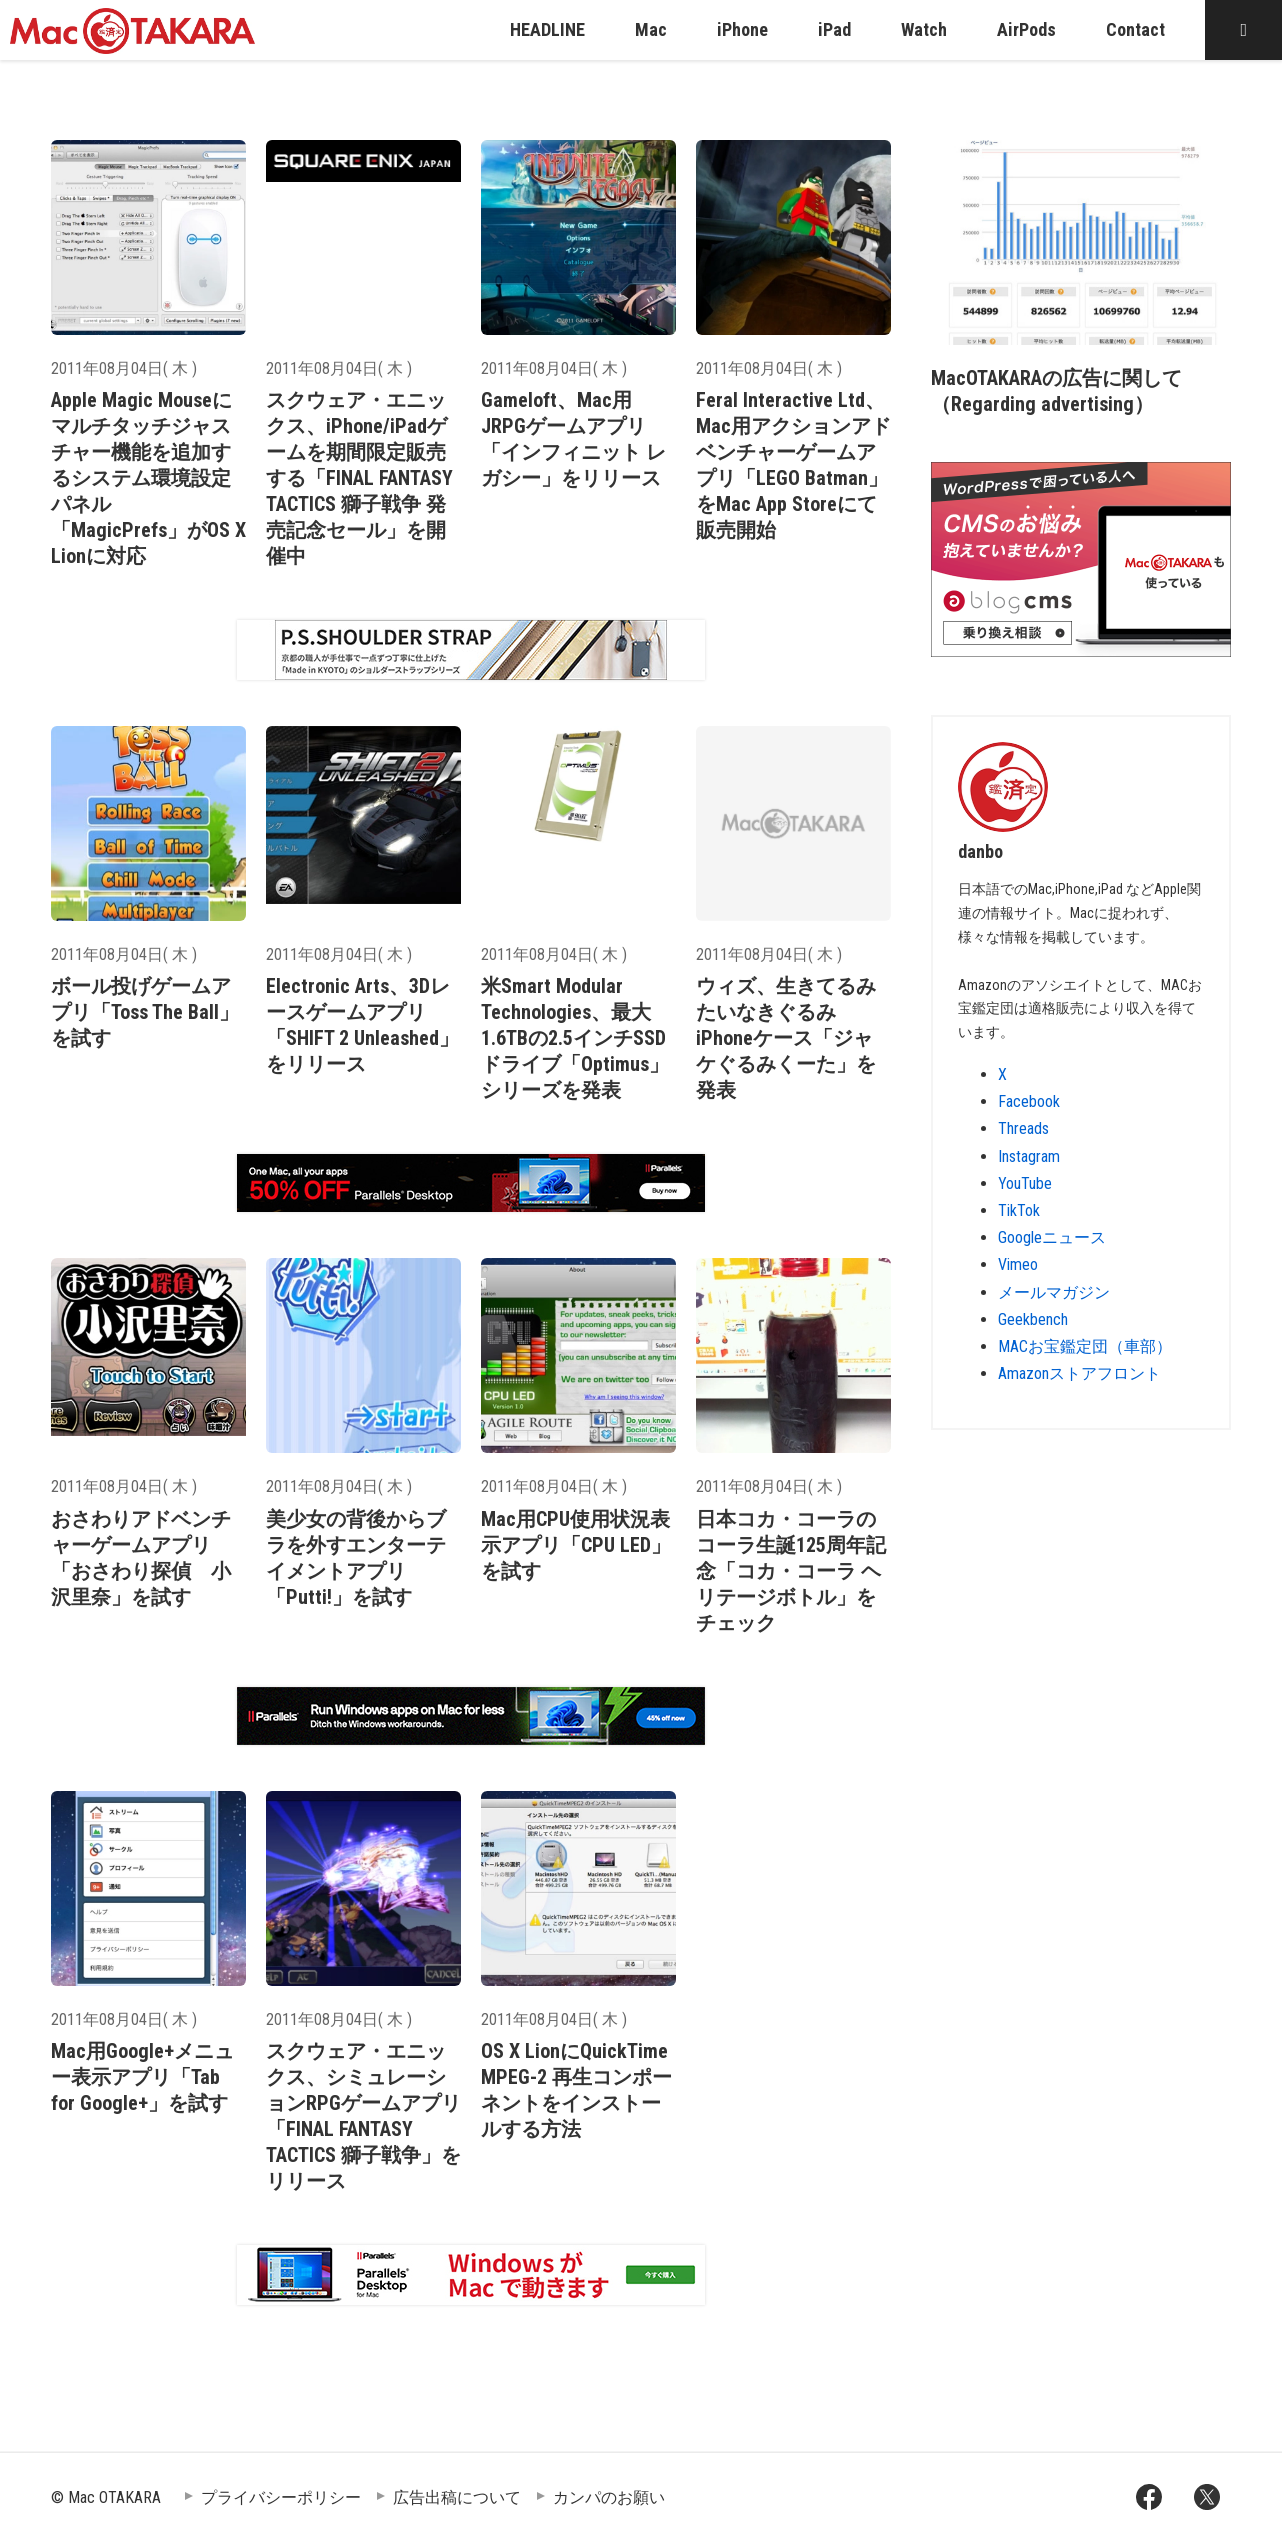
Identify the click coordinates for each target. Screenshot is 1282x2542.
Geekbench (1033, 1319)
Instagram (1029, 1156)
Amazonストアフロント (1079, 1373)
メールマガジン (1054, 1292)
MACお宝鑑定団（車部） (1085, 1346)
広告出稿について (457, 2497)
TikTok (1019, 1210)
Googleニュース (1052, 1237)
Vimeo (1018, 1264)
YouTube (1025, 1183)
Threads (1023, 1128)
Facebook (1029, 1101)
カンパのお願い (609, 2497)
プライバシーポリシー (281, 2497)
